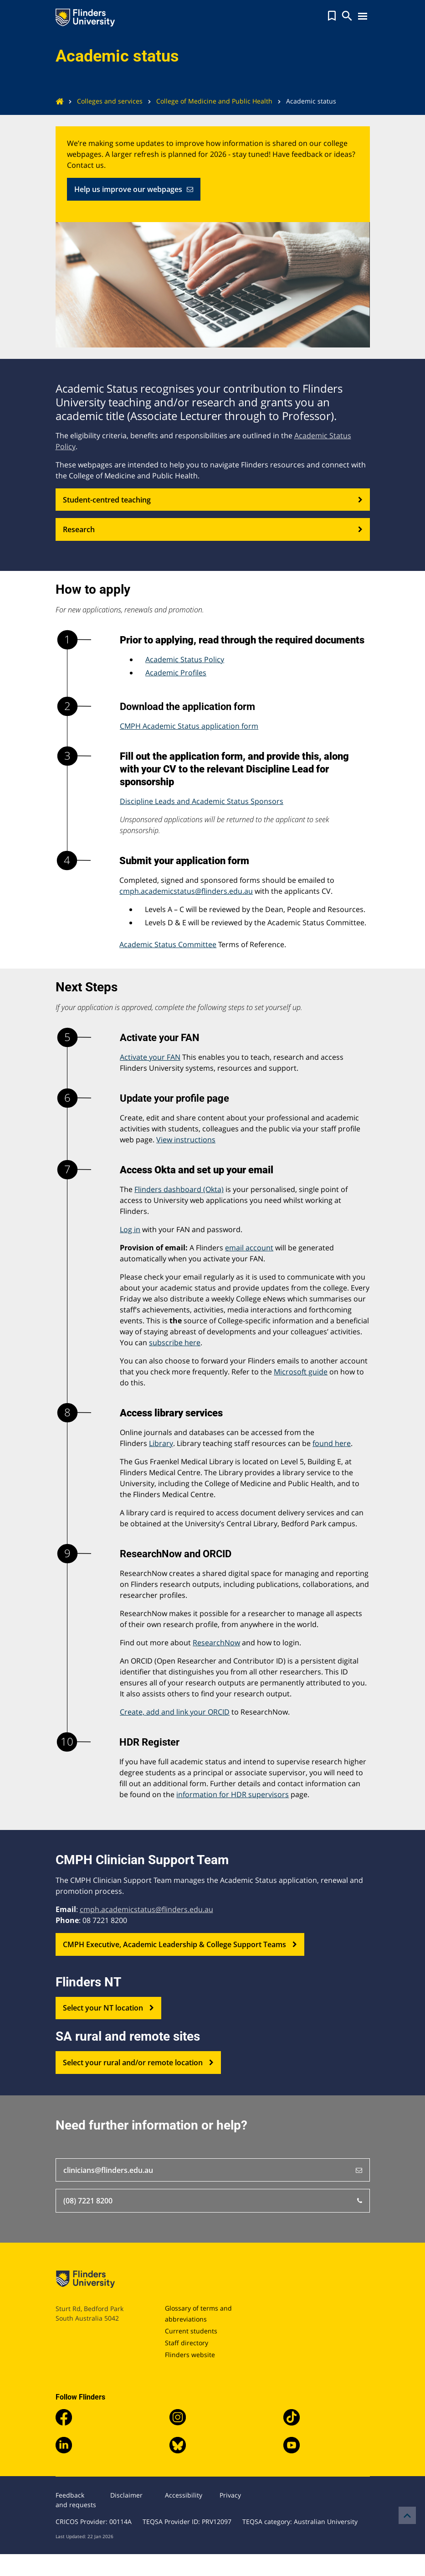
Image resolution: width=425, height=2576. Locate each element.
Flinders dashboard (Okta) (179, 1189)
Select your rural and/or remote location (138, 2062)
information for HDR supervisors (232, 1794)
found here (331, 1443)
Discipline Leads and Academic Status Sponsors (201, 801)
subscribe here (174, 1342)
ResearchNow (216, 1643)
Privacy (230, 2495)
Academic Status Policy (184, 659)
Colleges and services (103, 101)
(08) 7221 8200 (212, 2200)
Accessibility (183, 2495)
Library (161, 1443)
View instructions (185, 1140)
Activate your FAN (150, 1057)
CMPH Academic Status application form (189, 726)
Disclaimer (126, 2495)
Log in (130, 1229)
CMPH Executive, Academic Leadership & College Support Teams (180, 1944)
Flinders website (190, 2354)
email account (249, 1248)
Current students (191, 2331)
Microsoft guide (301, 1372)
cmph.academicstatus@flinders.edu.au (186, 891)
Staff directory (186, 2342)
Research (213, 529)
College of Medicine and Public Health (207, 101)
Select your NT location (108, 2008)
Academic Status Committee (167, 944)
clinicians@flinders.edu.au (212, 2170)
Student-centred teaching (213, 499)
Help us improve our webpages (133, 189)
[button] (331, 16)
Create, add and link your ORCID (175, 1712)
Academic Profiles (175, 673)
